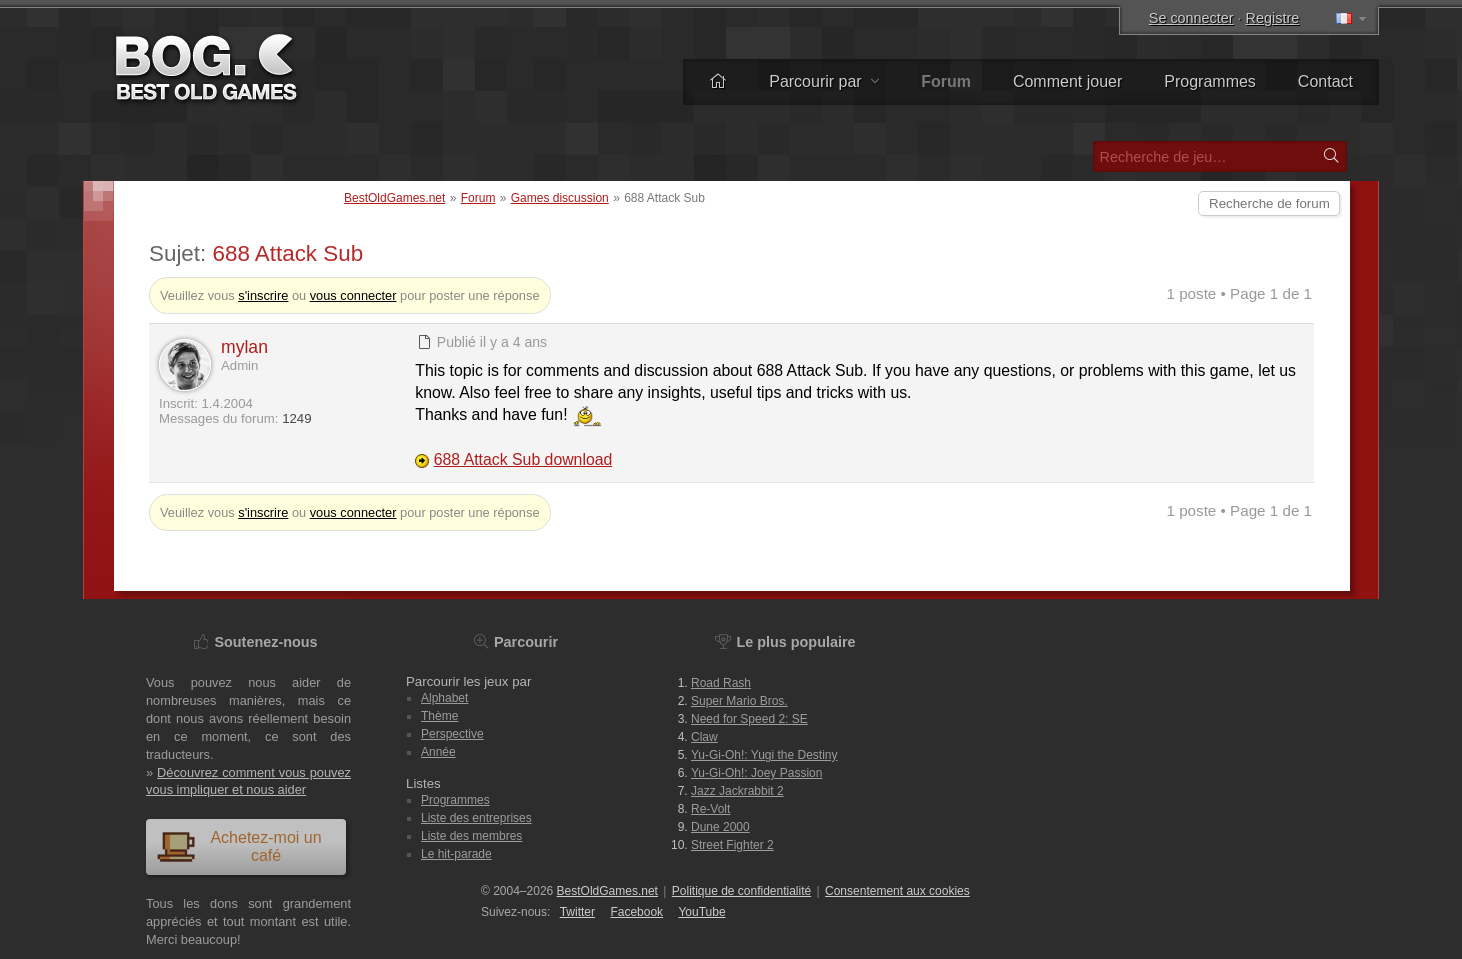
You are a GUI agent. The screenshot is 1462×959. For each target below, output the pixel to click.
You (701, 912)
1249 (296, 418)
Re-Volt (710, 809)
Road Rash (721, 683)
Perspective (452, 734)
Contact (1325, 81)
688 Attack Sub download (523, 459)
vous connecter (353, 295)
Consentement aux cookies (897, 891)
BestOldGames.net (394, 198)
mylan (244, 347)
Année (438, 752)
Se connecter (1191, 18)
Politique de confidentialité (741, 891)
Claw (704, 737)
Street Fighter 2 (732, 845)
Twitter (577, 912)
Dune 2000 (720, 827)
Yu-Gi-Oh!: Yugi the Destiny (764, 755)
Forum (478, 198)
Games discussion (560, 198)
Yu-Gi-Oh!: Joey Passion (756, 773)
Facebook (636, 912)
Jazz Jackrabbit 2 (737, 791)
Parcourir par (824, 81)
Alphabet (444, 698)
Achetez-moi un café (239, 846)
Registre (1273, 18)
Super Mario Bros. (739, 701)
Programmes (1210, 81)
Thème (439, 716)
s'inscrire (263, 295)
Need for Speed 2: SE (749, 719)
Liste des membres (471, 836)
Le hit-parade (456, 854)
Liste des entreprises (476, 818)
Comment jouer (1067, 81)
